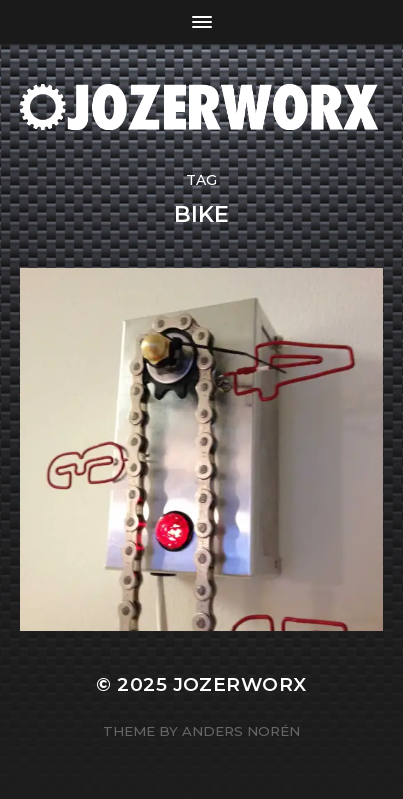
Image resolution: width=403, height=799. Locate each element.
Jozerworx (240, 684)
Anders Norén (241, 731)
